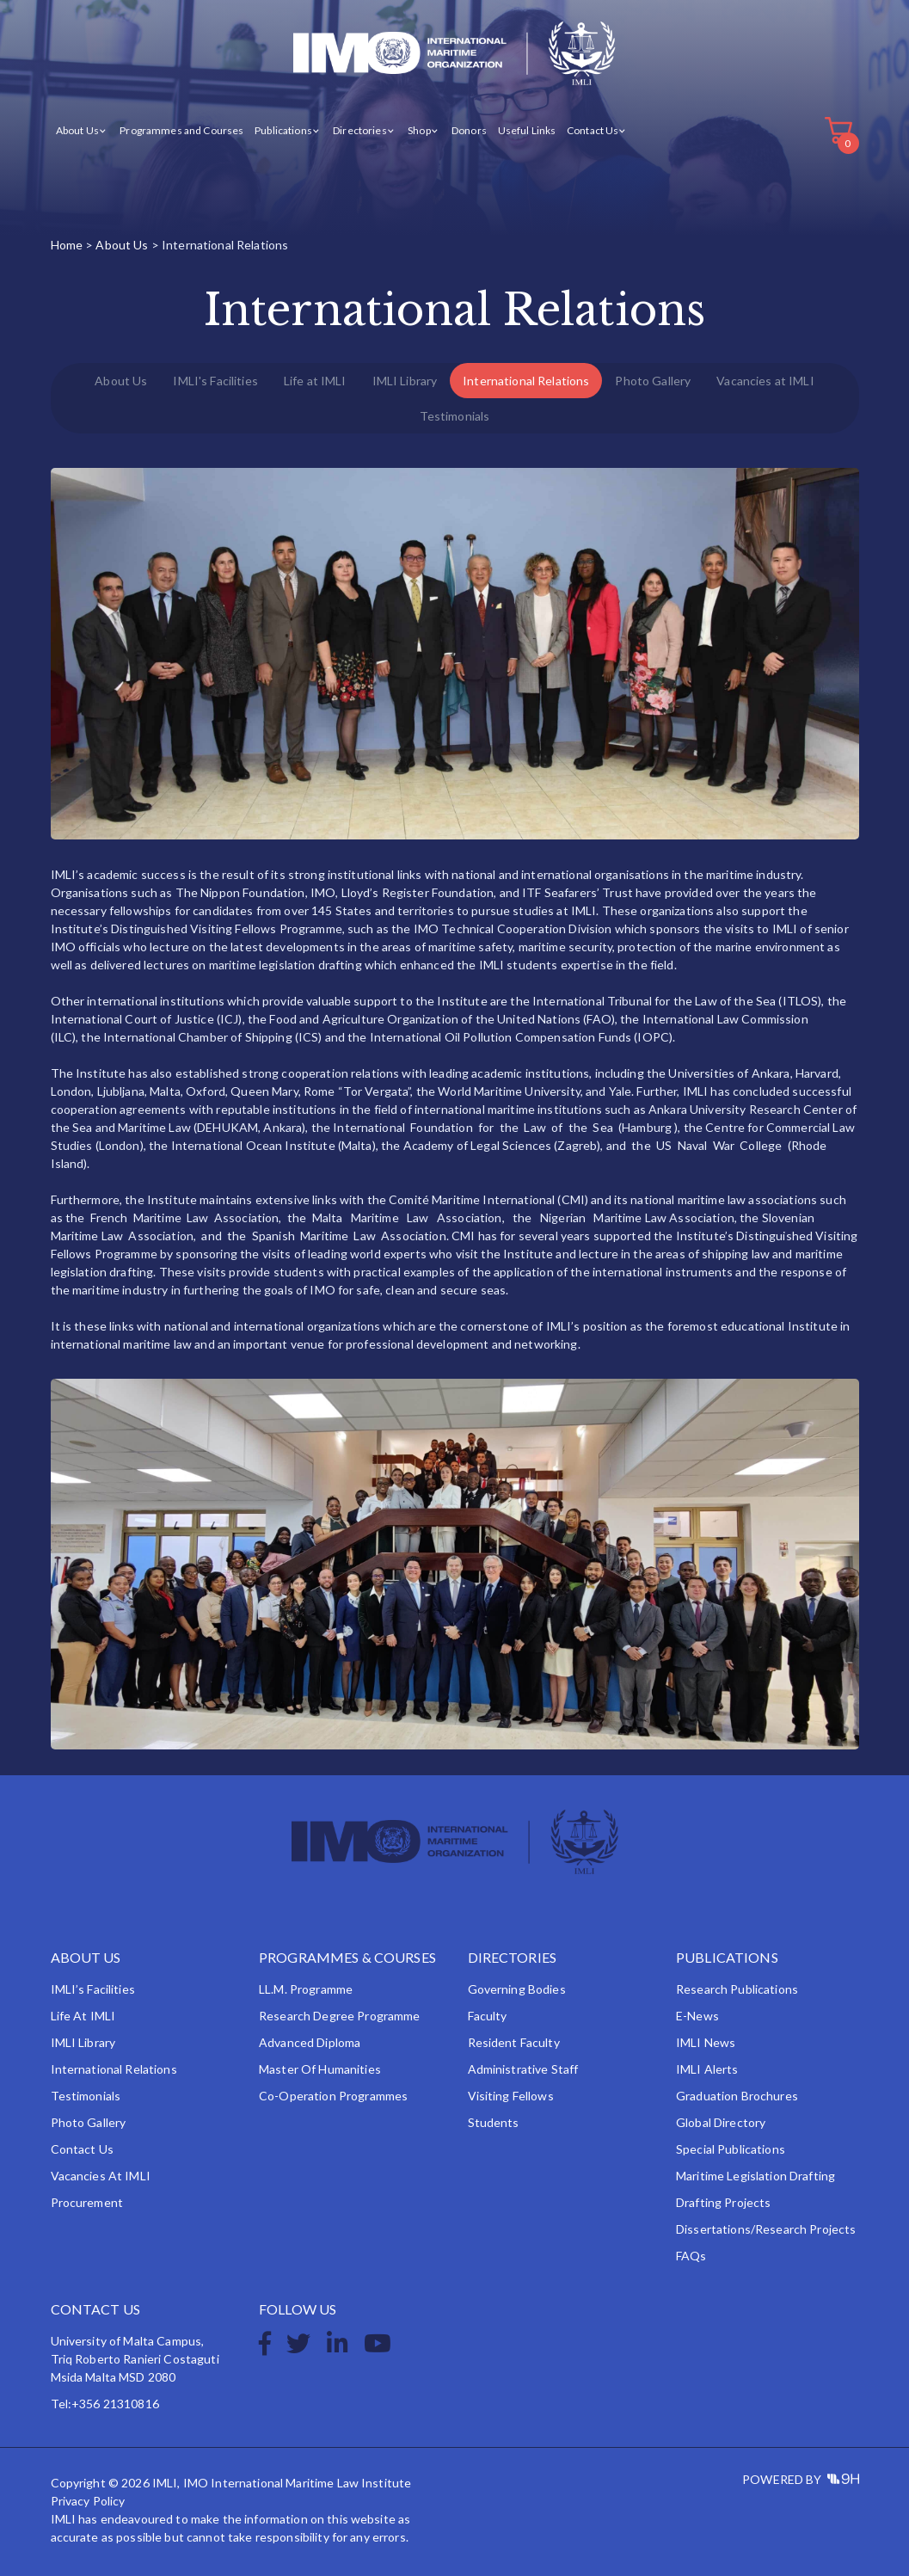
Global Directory (720, 2122)
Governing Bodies (517, 1989)
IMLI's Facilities (215, 380)
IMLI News (705, 2042)
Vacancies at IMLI (765, 380)
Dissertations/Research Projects (766, 2229)
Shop (419, 130)
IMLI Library (405, 380)
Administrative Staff (523, 2069)
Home (67, 244)
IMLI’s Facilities (93, 1989)
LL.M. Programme (306, 1989)
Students (493, 2122)
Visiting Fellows (511, 2095)
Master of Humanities (320, 2069)
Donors (469, 130)
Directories (360, 130)
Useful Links (527, 130)
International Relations (526, 380)
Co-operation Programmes (333, 2095)
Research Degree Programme (340, 2015)
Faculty (487, 2015)
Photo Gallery (653, 380)
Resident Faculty (514, 2042)
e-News (697, 2015)
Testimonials (455, 416)
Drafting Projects (723, 2202)
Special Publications (730, 2149)
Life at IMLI (315, 380)
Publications (283, 130)
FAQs (691, 2255)
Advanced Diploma (309, 2042)
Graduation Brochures (737, 2095)
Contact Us (592, 130)
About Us (77, 130)
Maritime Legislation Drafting (755, 2175)
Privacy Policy (88, 2500)
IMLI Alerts (707, 2069)
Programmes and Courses (181, 130)
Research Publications (737, 1989)
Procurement (87, 2202)
